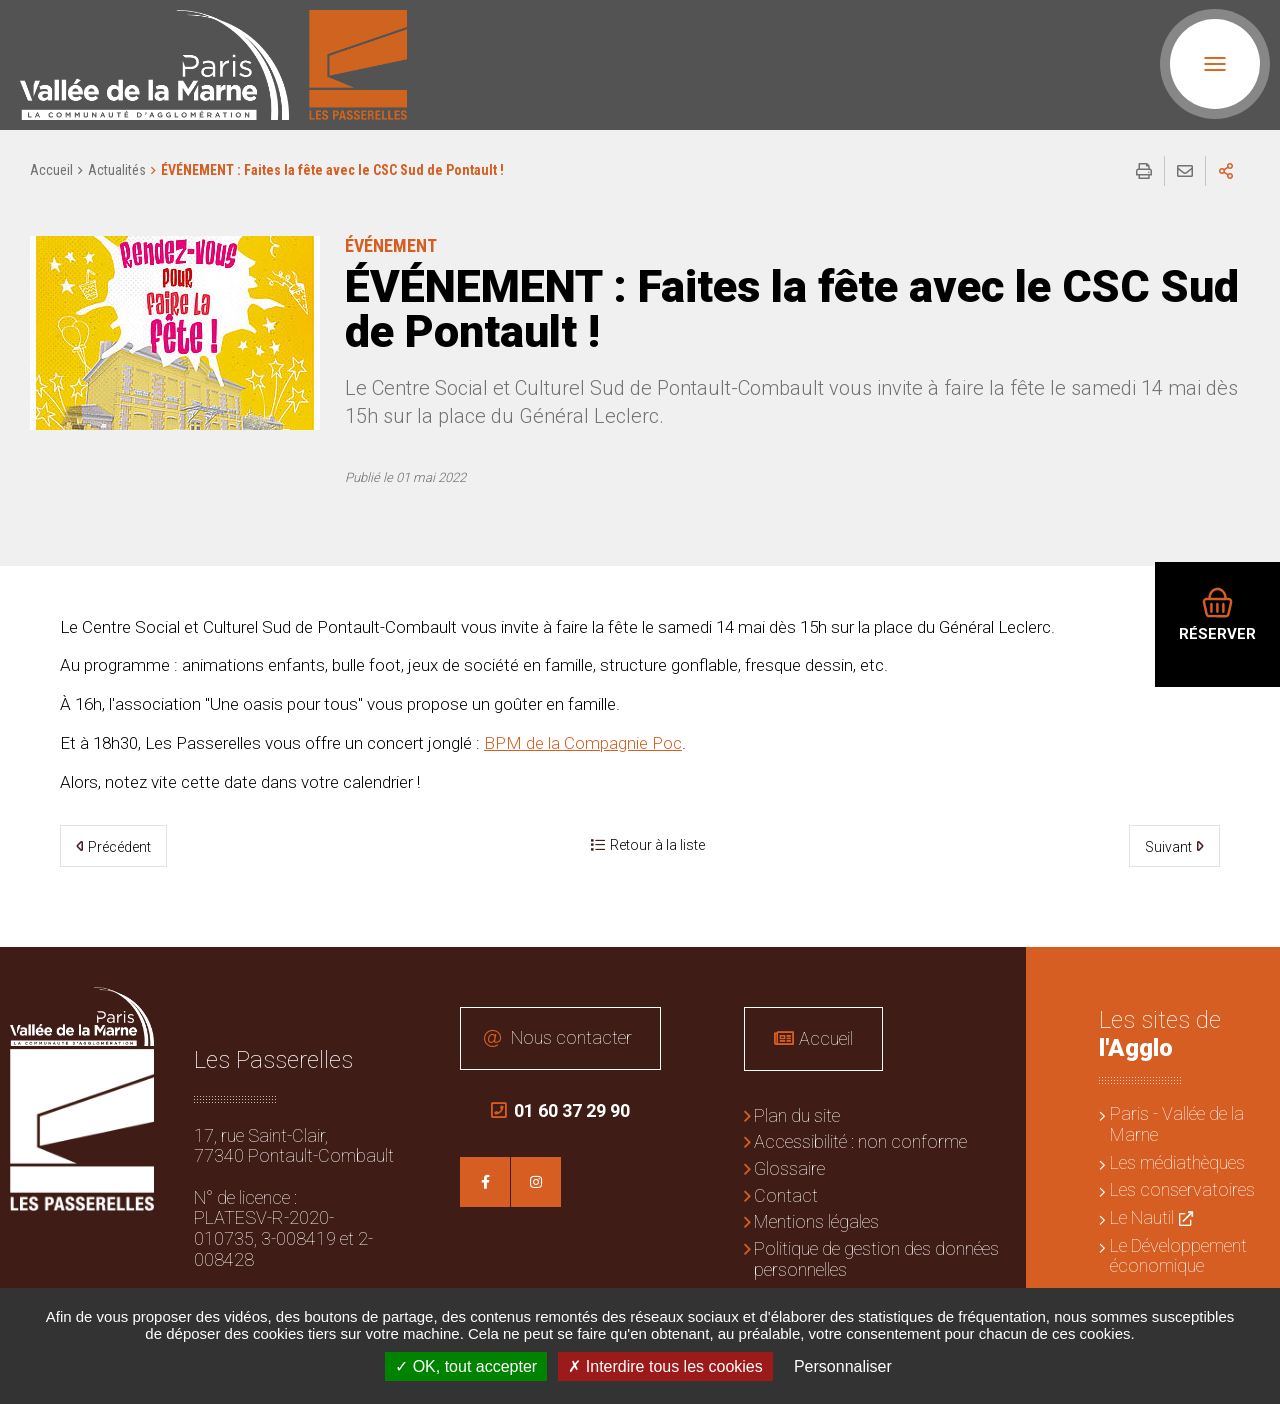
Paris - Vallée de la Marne (1177, 1124)
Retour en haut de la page (1250, 977)
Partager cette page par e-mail (1185, 171)
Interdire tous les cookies (665, 1366)
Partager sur (1226, 171)
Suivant (1168, 847)
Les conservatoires (1182, 1189)
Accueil (51, 170)
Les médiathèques (1177, 1162)
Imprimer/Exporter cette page (1144, 171)
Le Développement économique (1178, 1256)
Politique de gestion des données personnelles (876, 1259)
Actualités (117, 170)
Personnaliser (843, 1366)
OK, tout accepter (466, 1366)
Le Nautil (1142, 1217)
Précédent (119, 847)
